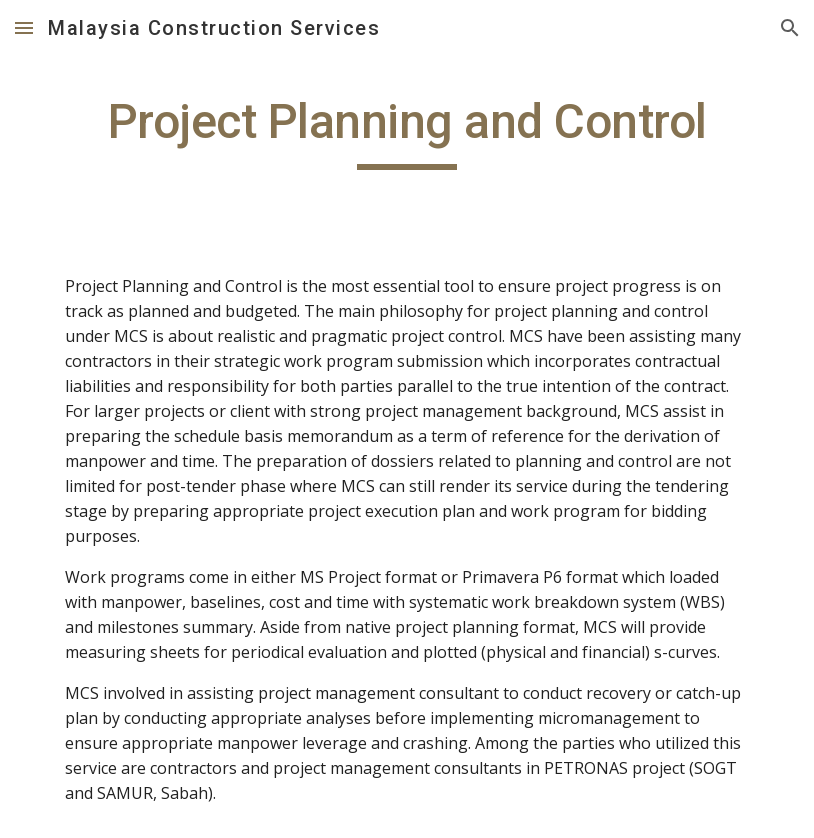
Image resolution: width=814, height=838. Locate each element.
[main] (407, 131)
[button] (24, 27)
